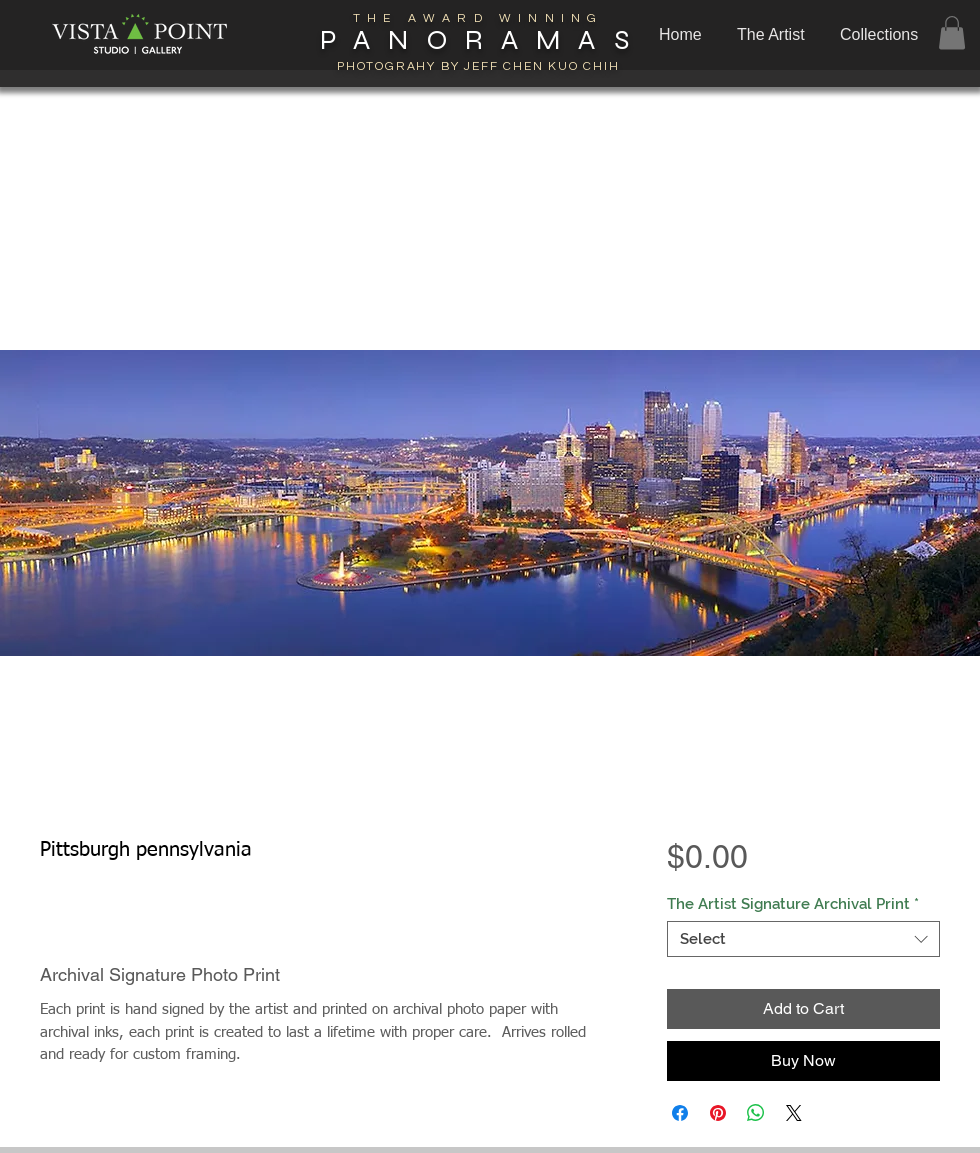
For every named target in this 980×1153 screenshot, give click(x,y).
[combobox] (803, 939)
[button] (881, 35)
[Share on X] (794, 1113)
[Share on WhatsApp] (756, 1113)
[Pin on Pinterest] (718, 1113)
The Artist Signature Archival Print (793, 904)
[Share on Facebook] (680, 1113)
